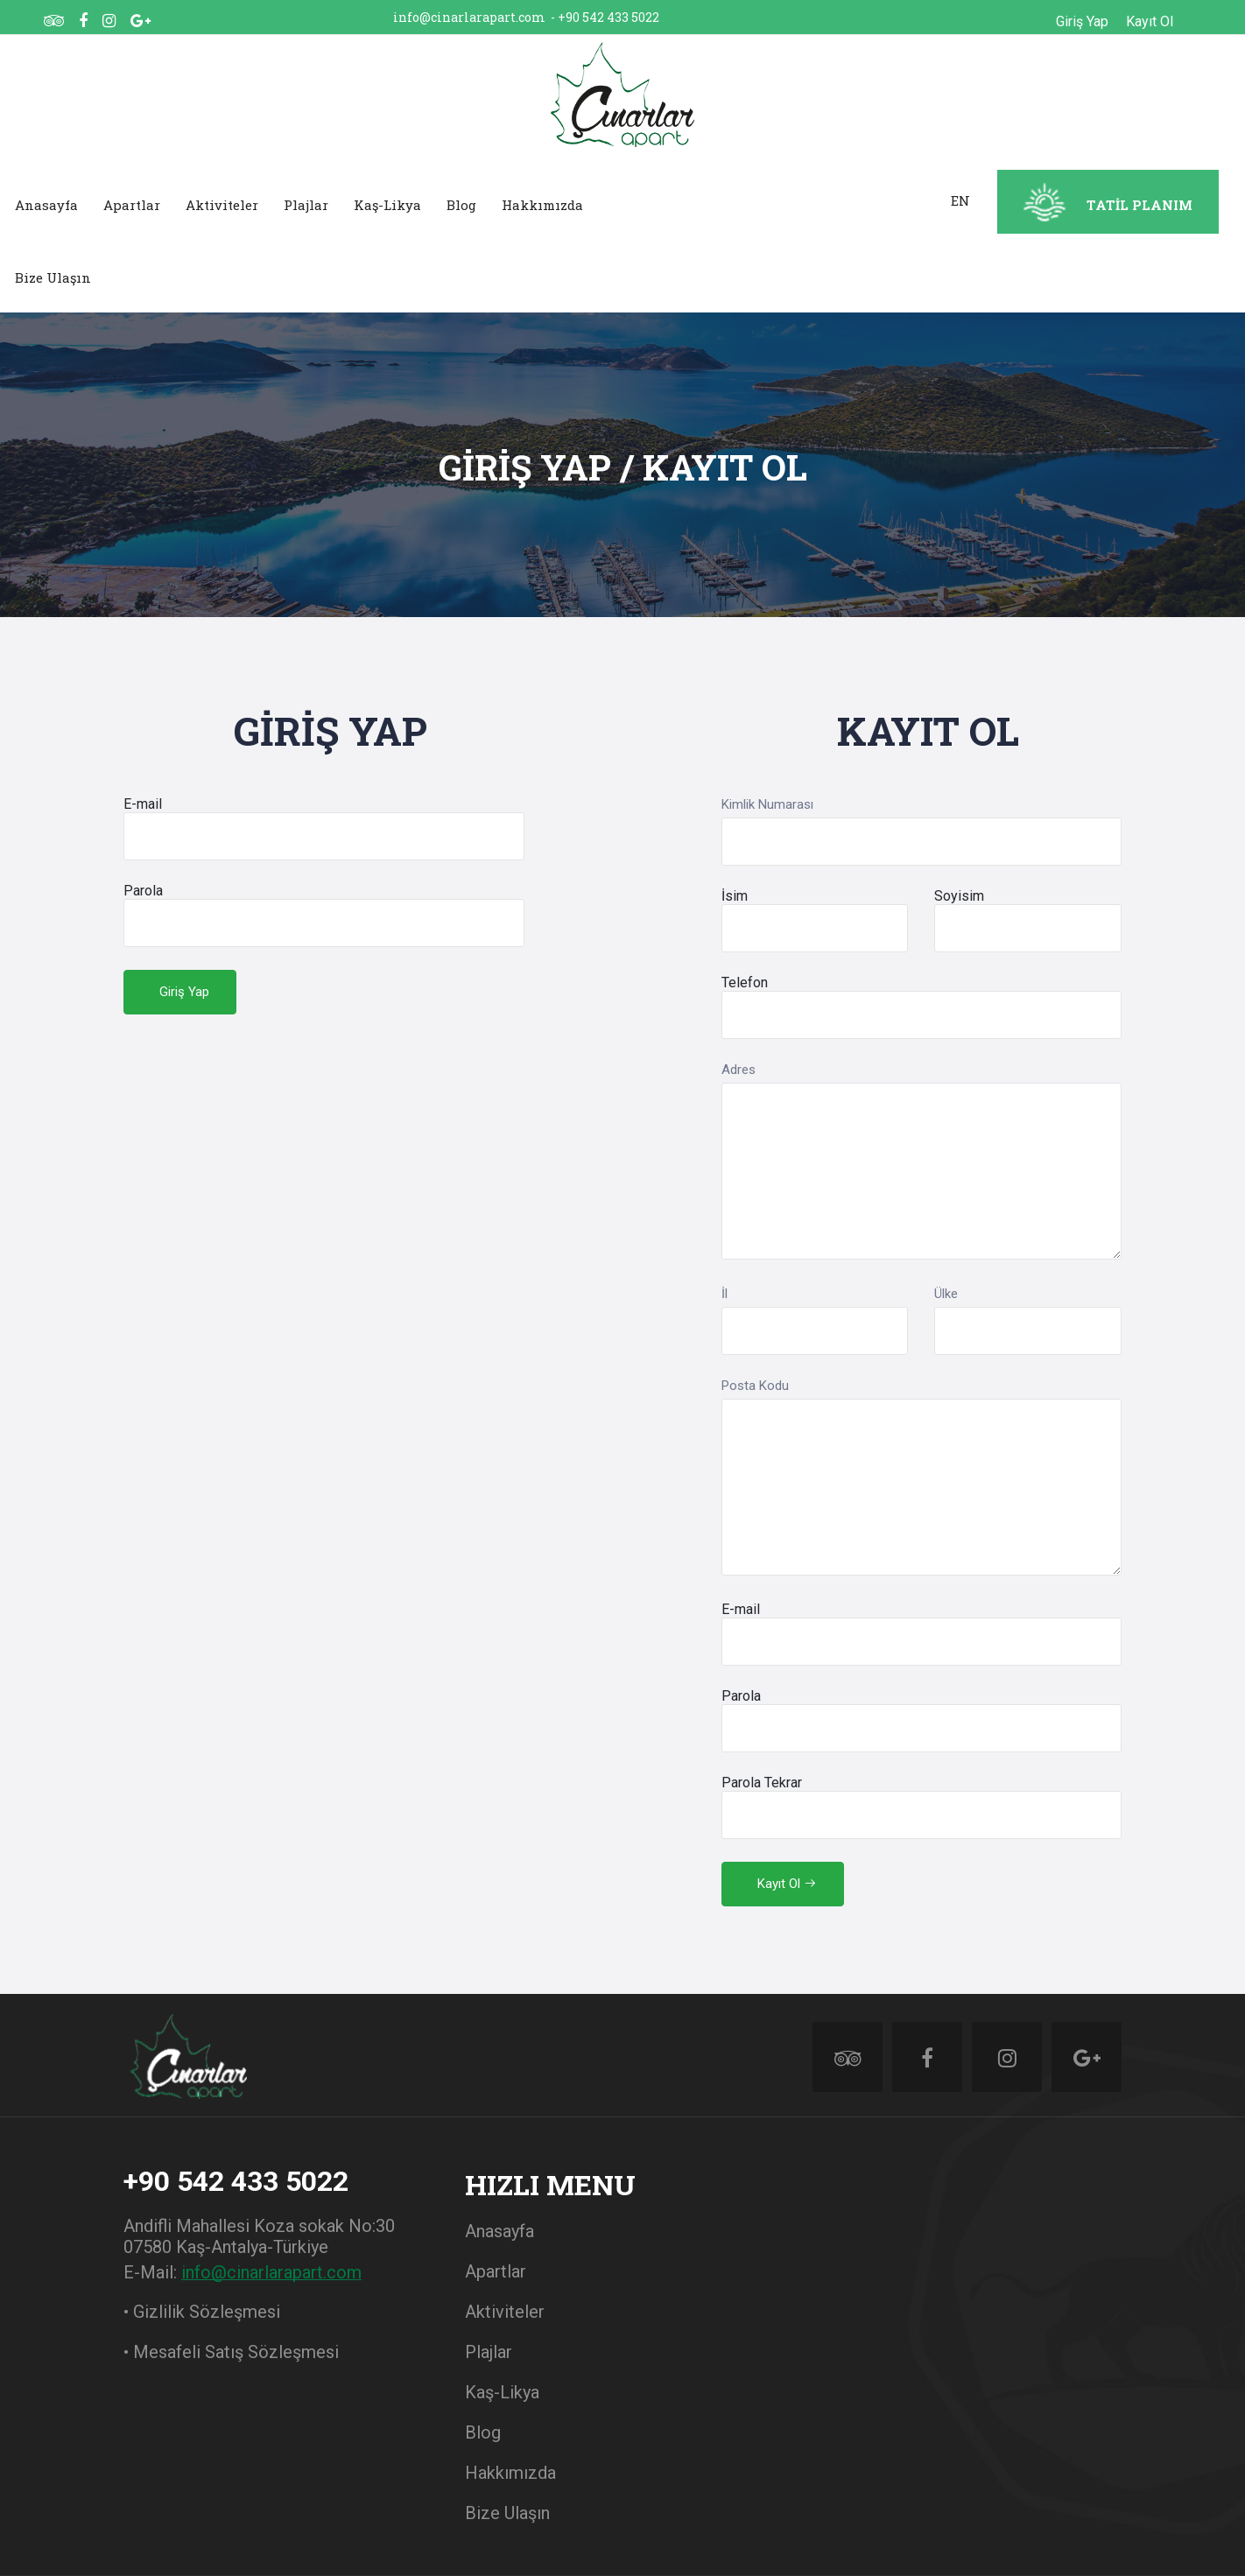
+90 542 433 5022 (608, 17)
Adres (738, 1069)
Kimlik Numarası (767, 804)
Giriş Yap (1082, 21)
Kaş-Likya (387, 205)
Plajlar (306, 205)
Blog (461, 205)
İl (724, 1294)
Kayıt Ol (1149, 21)
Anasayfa (46, 205)
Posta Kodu (755, 1385)
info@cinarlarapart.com (469, 17)
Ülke (946, 1294)
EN (960, 200)
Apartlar (131, 205)
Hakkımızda (542, 205)
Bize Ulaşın (53, 277)
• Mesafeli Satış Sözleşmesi (231, 2351)
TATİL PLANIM (1139, 205)
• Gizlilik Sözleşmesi (201, 2311)
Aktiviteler (222, 205)
